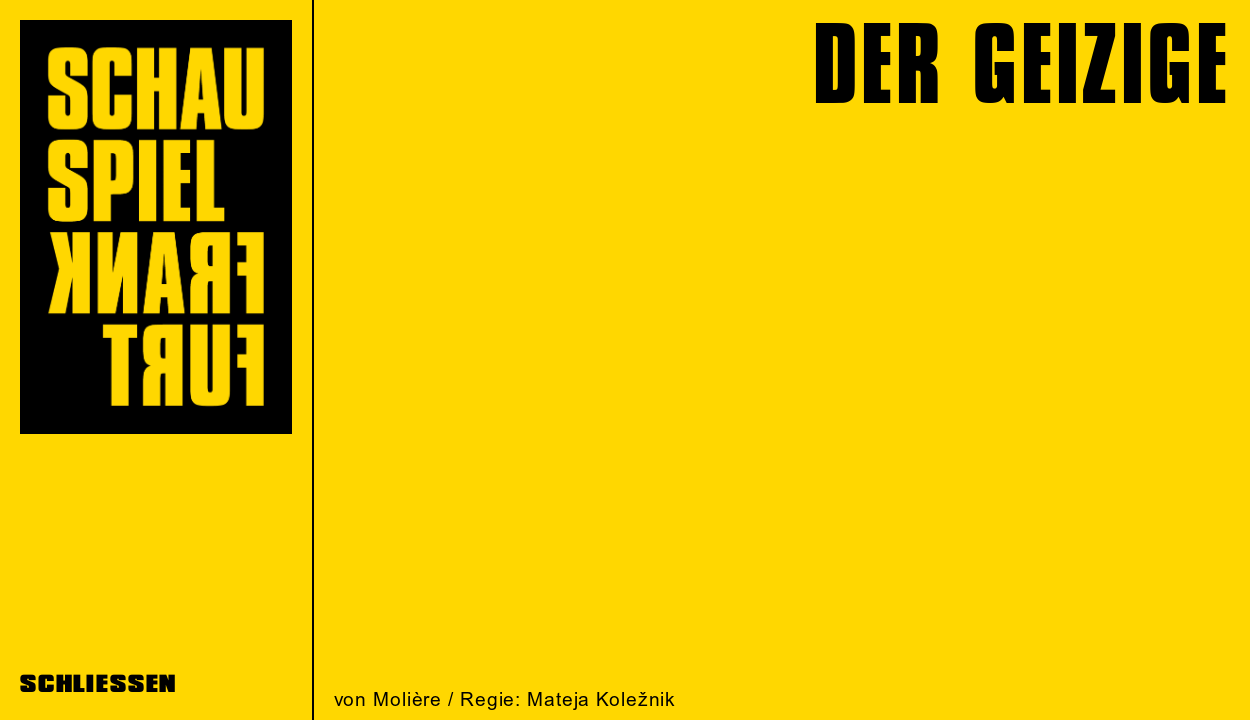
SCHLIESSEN (98, 684)
